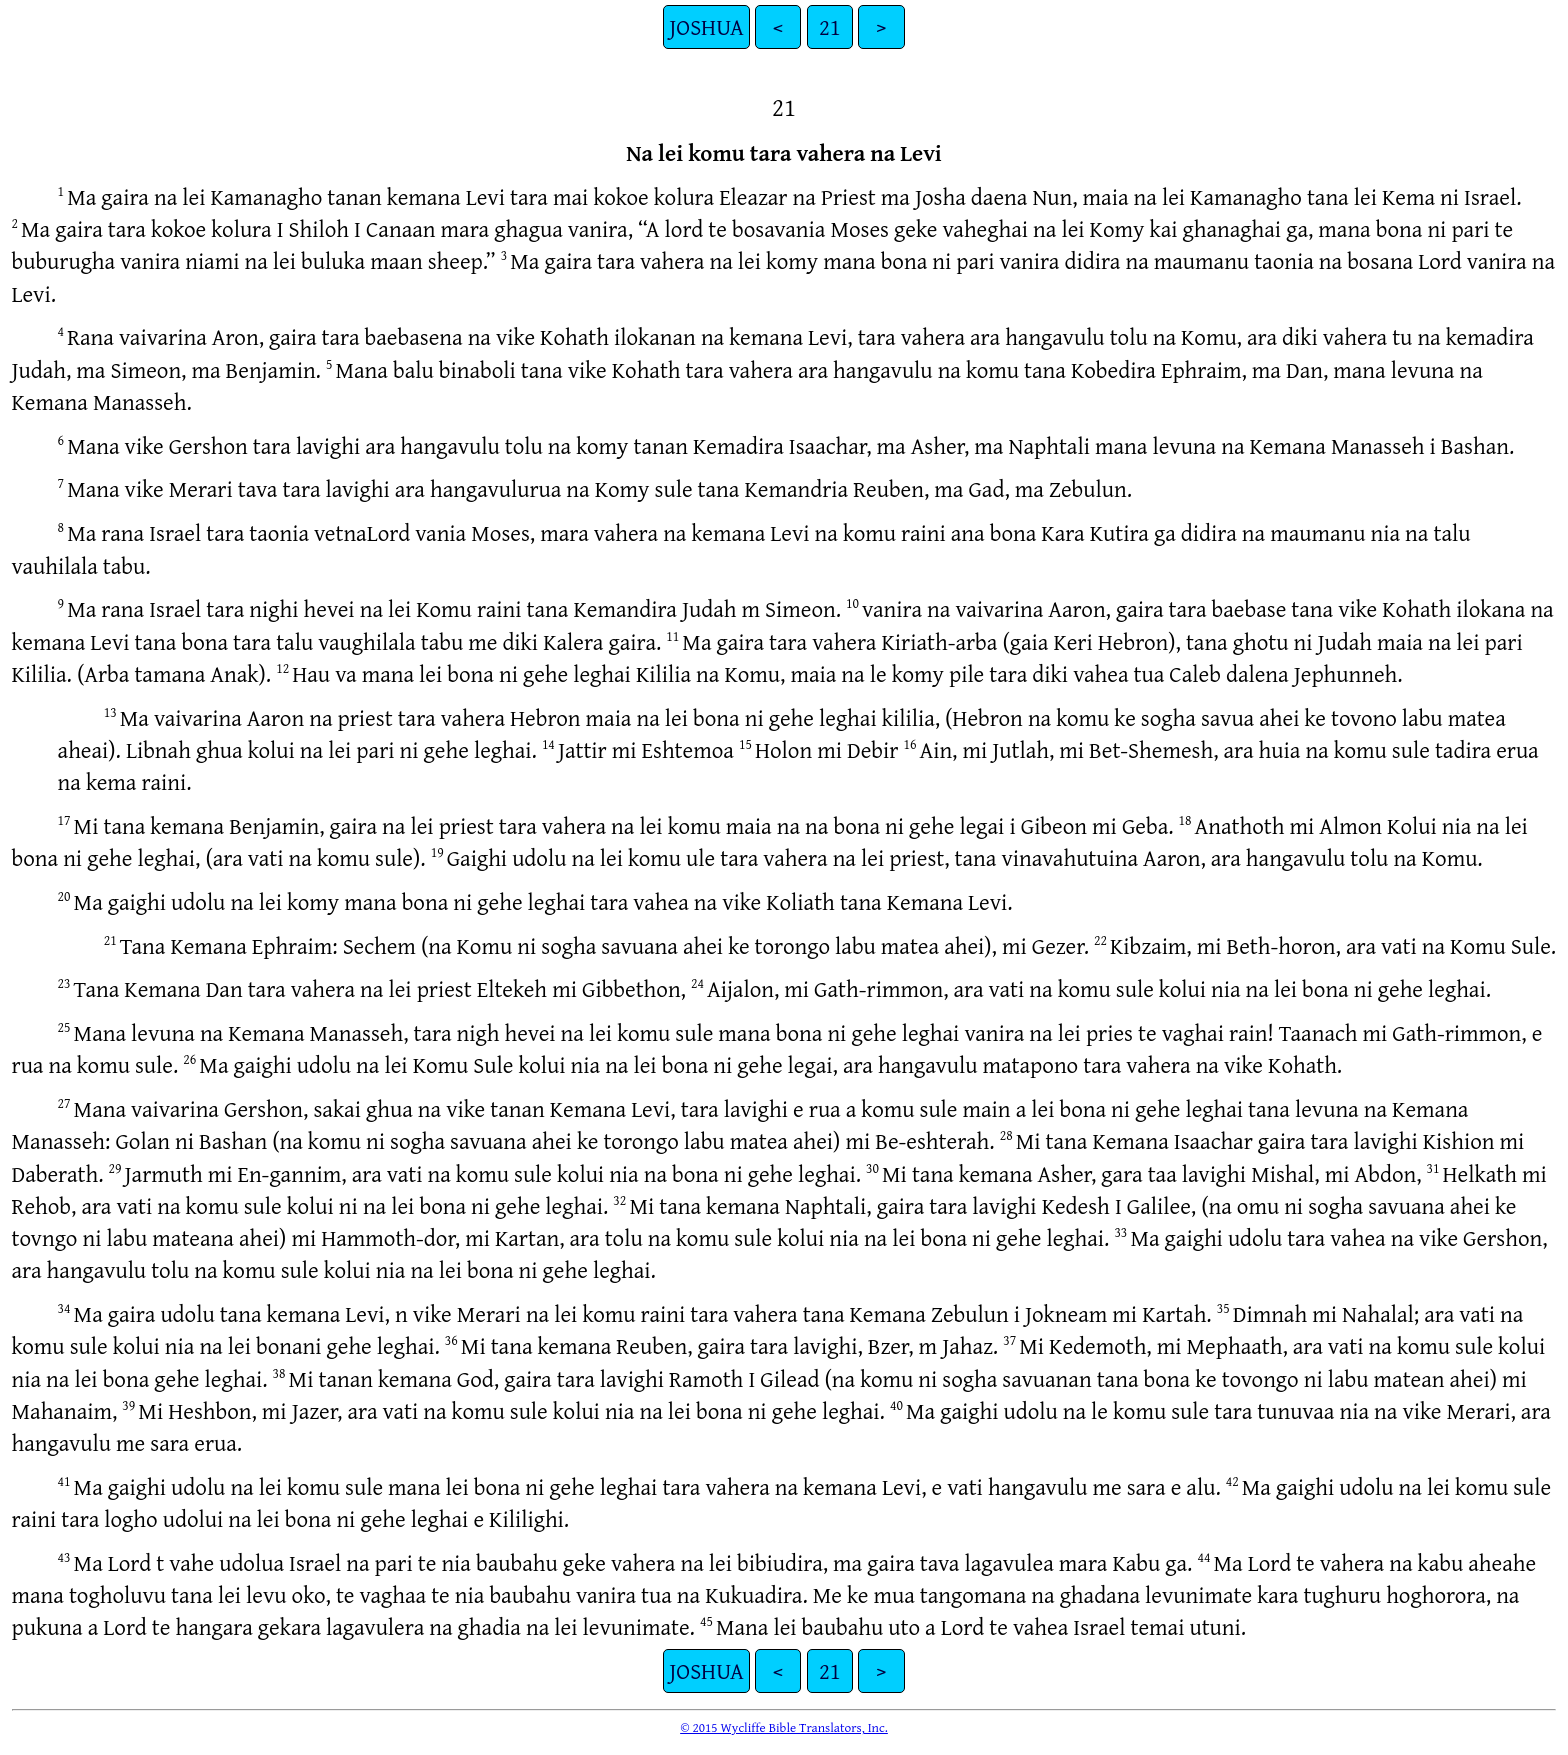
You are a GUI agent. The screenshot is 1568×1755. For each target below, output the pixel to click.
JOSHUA (706, 26)
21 (830, 26)
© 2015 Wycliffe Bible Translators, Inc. (784, 1727)
